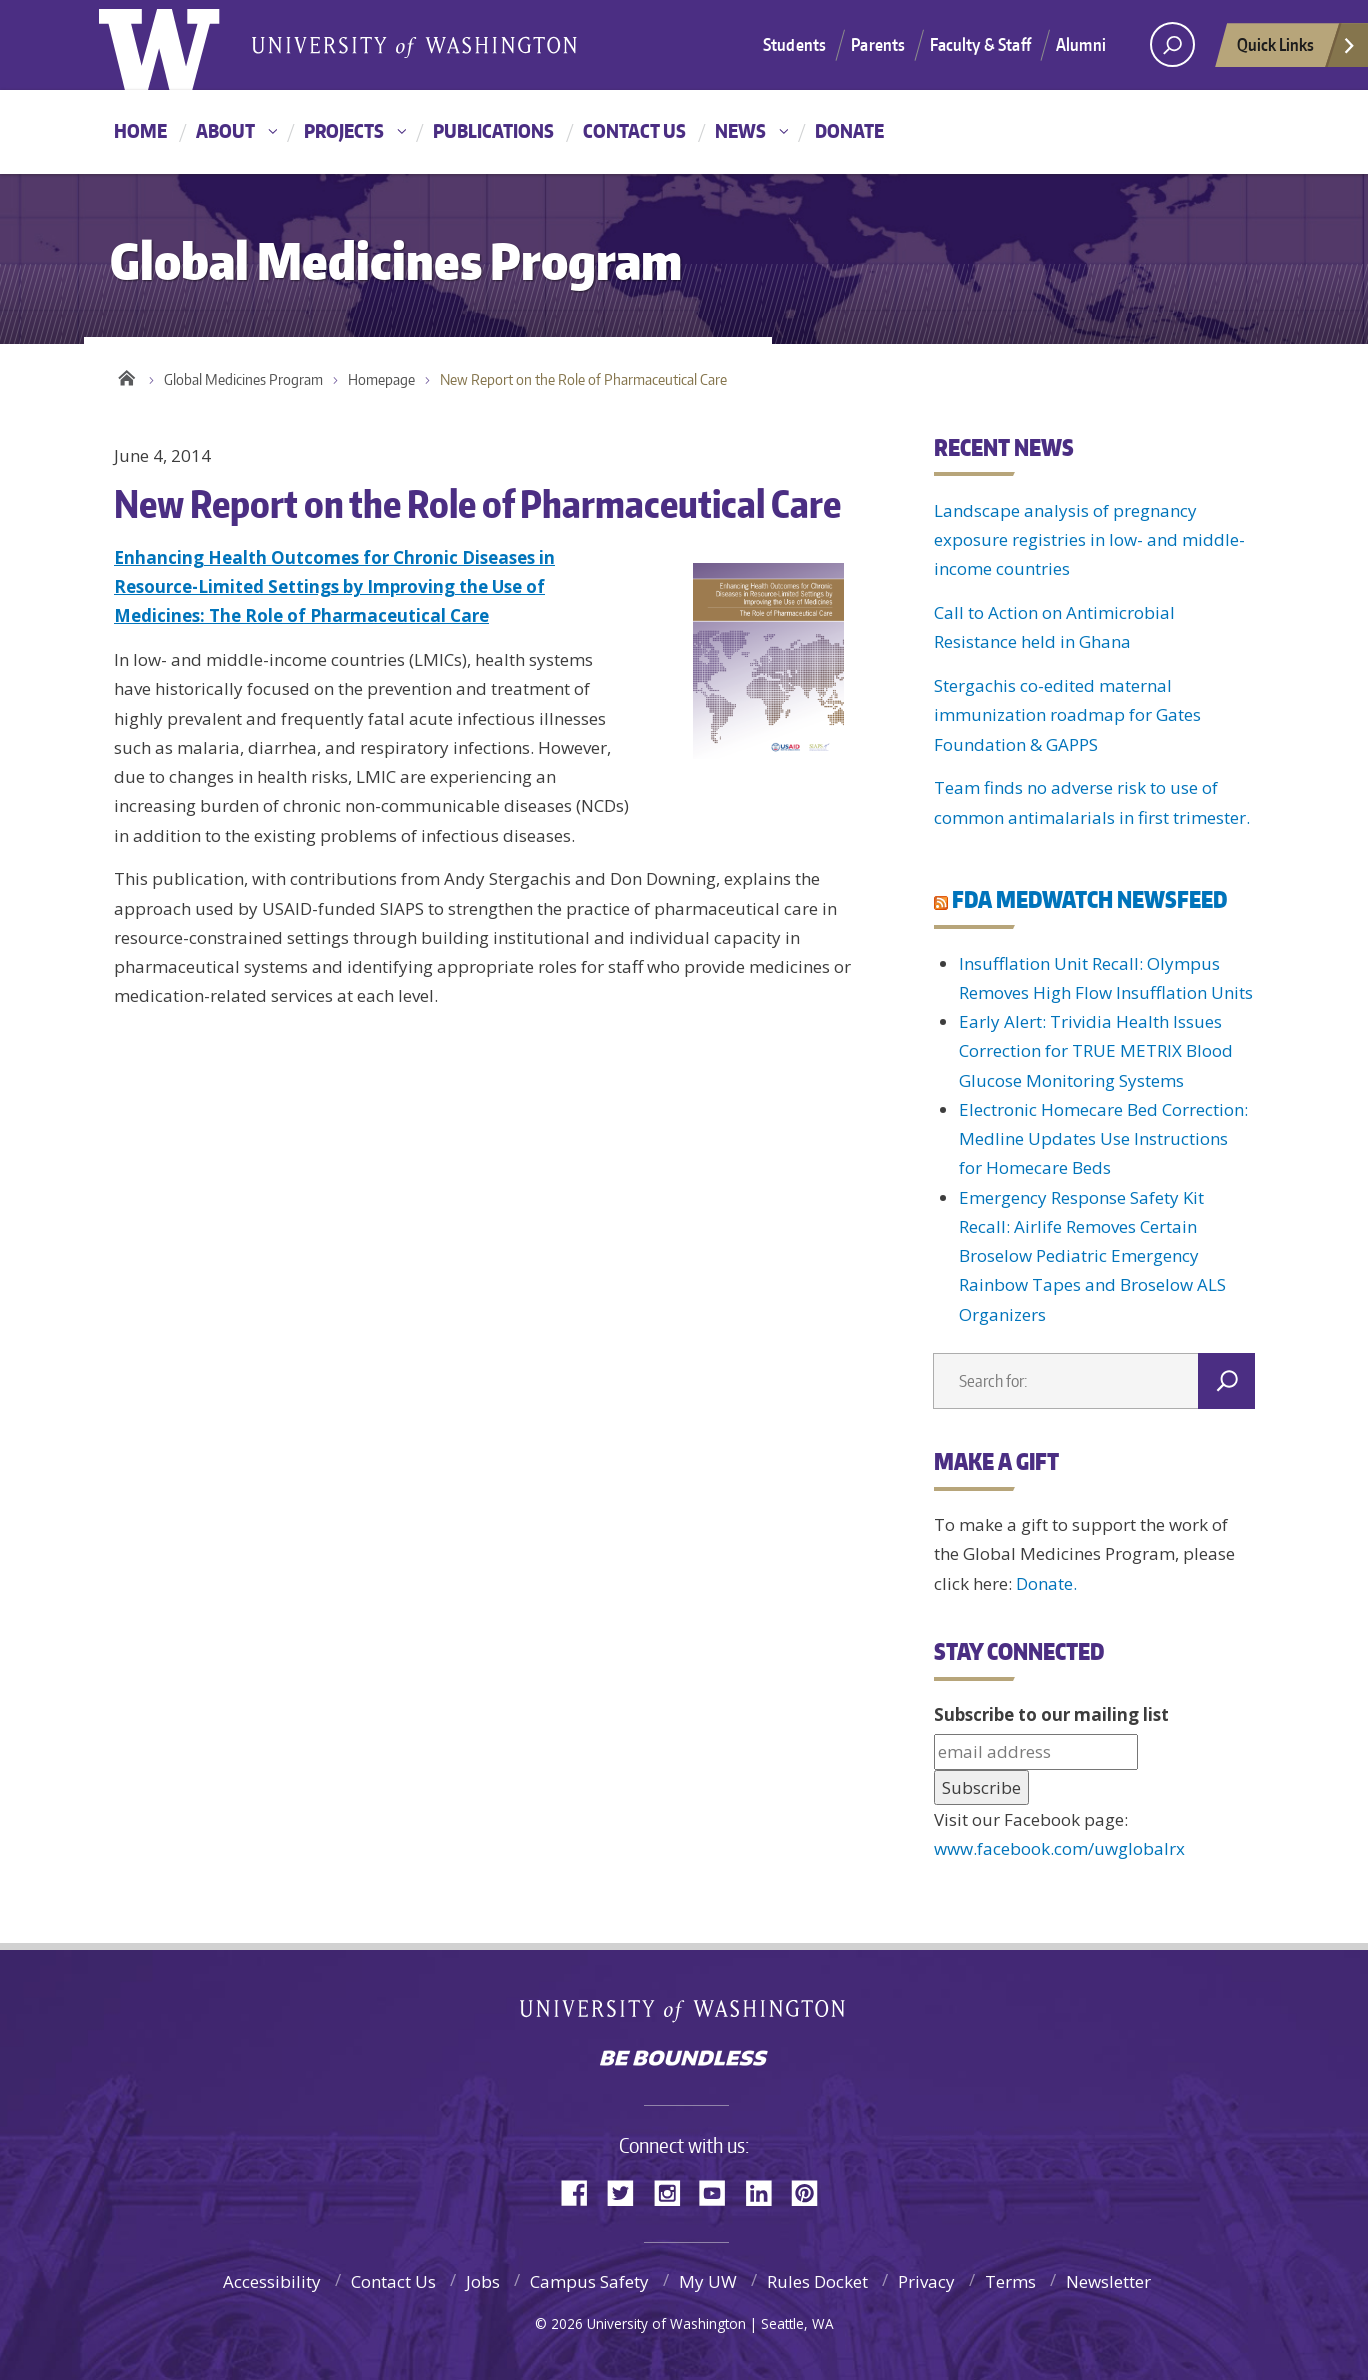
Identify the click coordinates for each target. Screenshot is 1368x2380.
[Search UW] (1172, 44)
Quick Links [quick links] (1297, 50)
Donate (849, 130)
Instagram (674, 2191)
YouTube (720, 2191)
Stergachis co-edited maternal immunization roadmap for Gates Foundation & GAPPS (1067, 715)
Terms (1010, 2281)
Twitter (628, 2191)
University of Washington (684, 2014)
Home (140, 130)
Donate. (1046, 1583)
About (225, 130)
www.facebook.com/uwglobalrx (1059, 1848)
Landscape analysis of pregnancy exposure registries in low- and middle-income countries (1089, 540)
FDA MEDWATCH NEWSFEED (1089, 899)
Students (794, 44)
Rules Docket (817, 2281)
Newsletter (1108, 2281)
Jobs (483, 2281)
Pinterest (812, 2191)
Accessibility (272, 2281)
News (740, 130)
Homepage (381, 379)
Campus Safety (589, 2281)
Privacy (926, 2281)
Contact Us (634, 130)
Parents (878, 44)
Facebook (582, 2191)
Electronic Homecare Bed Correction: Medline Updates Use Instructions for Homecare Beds (1103, 1139)
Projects (344, 130)
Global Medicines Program (243, 379)
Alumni (1081, 44)
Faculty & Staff (980, 44)
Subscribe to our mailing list (1051, 1714)
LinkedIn (766, 2191)
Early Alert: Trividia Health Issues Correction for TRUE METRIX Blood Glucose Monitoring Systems (1096, 1051)
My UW (708, 2281)
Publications (493, 130)
